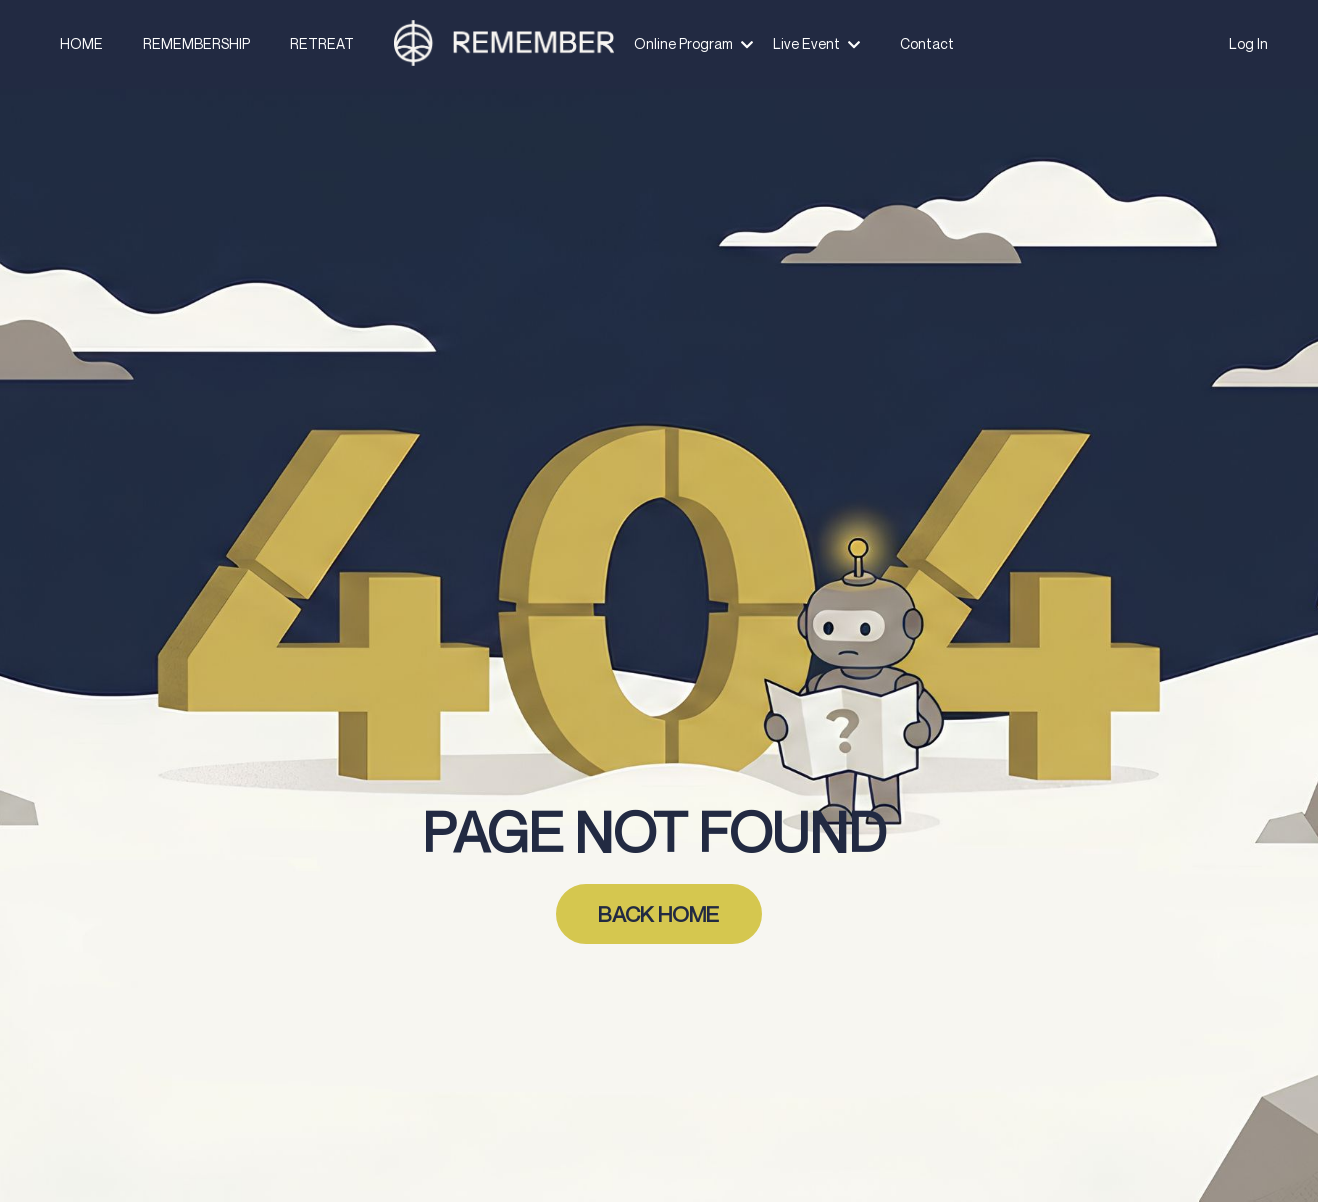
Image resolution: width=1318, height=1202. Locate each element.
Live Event (814, 43)
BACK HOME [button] (658, 914)
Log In (1249, 43)
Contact (922, 43)
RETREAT (324, 43)
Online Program (694, 43)
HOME (88, 43)
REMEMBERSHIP (201, 43)
